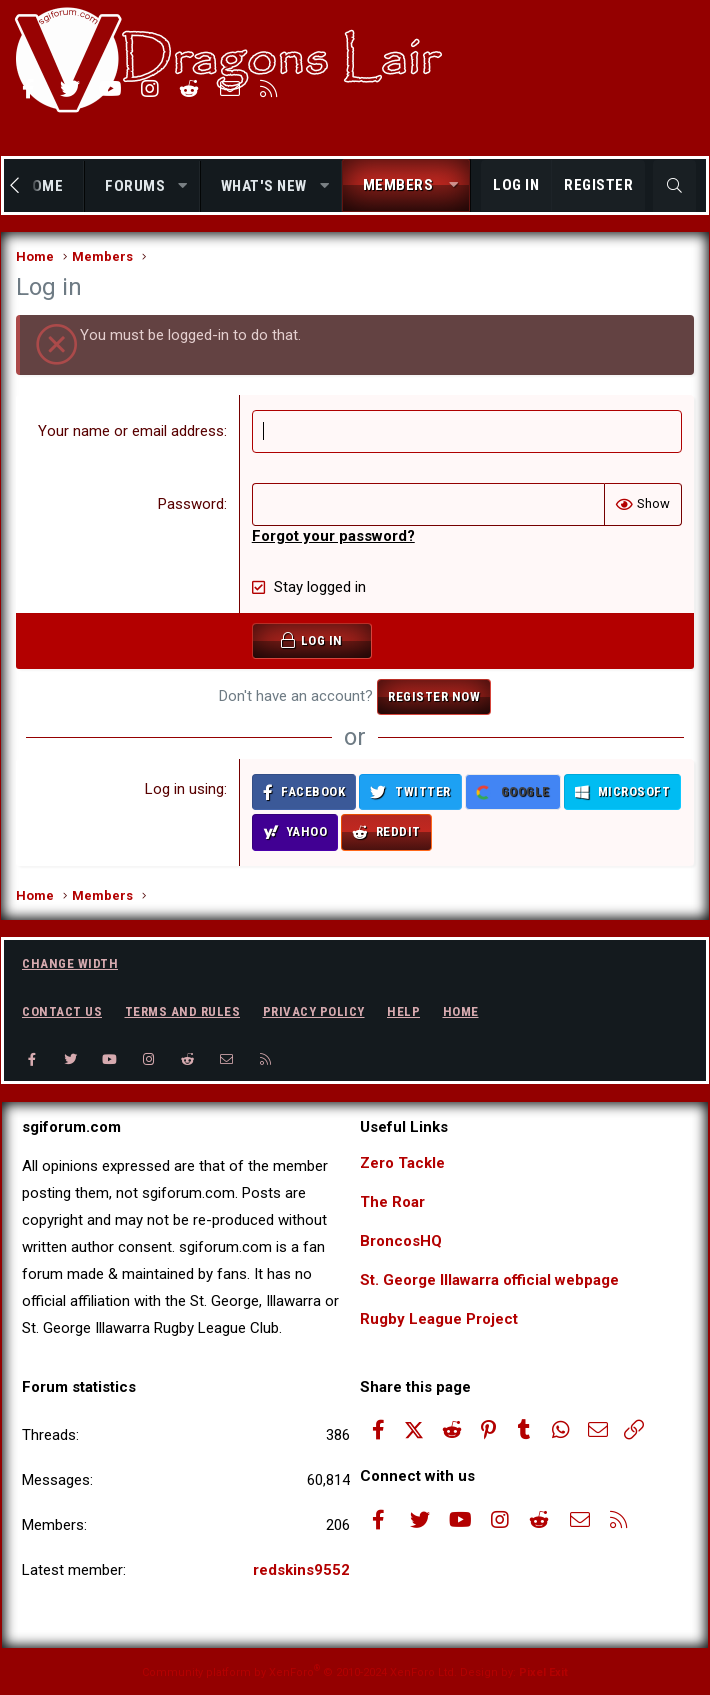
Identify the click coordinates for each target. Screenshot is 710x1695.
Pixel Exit (543, 1672)
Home (461, 1011)
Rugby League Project (439, 1319)
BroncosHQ (401, 1241)
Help (403, 1011)
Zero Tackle (402, 1163)
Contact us (62, 1011)
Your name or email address (131, 431)
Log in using (184, 789)
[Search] (674, 186)
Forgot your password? (333, 536)
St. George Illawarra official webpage (489, 1280)
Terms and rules (183, 1011)
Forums (135, 186)
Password (191, 504)
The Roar (392, 1202)
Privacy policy (314, 1011)
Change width (70, 963)
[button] (183, 186)
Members (398, 185)
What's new (264, 186)
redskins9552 (301, 1570)
